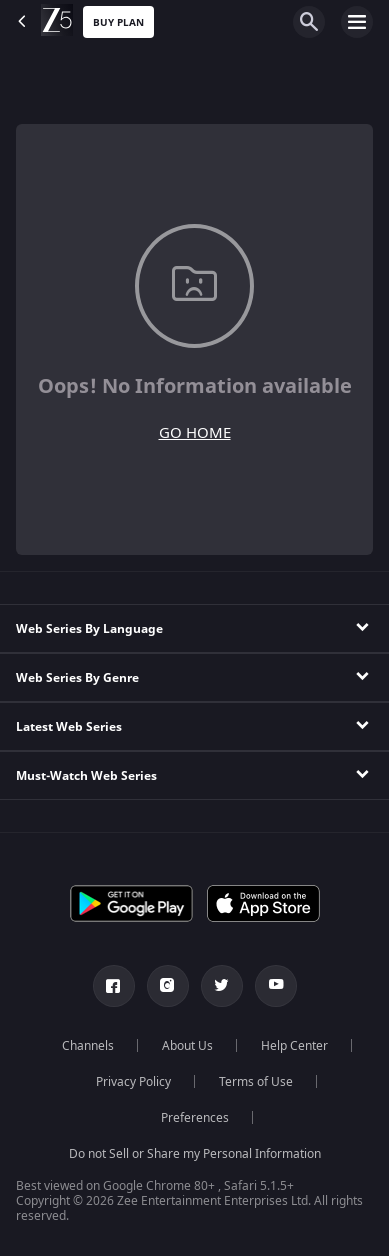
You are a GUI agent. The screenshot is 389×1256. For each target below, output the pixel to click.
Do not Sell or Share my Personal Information (195, 1154)
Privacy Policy (133, 1082)
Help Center (294, 1046)
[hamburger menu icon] (357, 22)
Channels (88, 1046)
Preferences (195, 1118)
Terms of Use (256, 1082)
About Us (187, 1046)
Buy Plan (118, 22)
